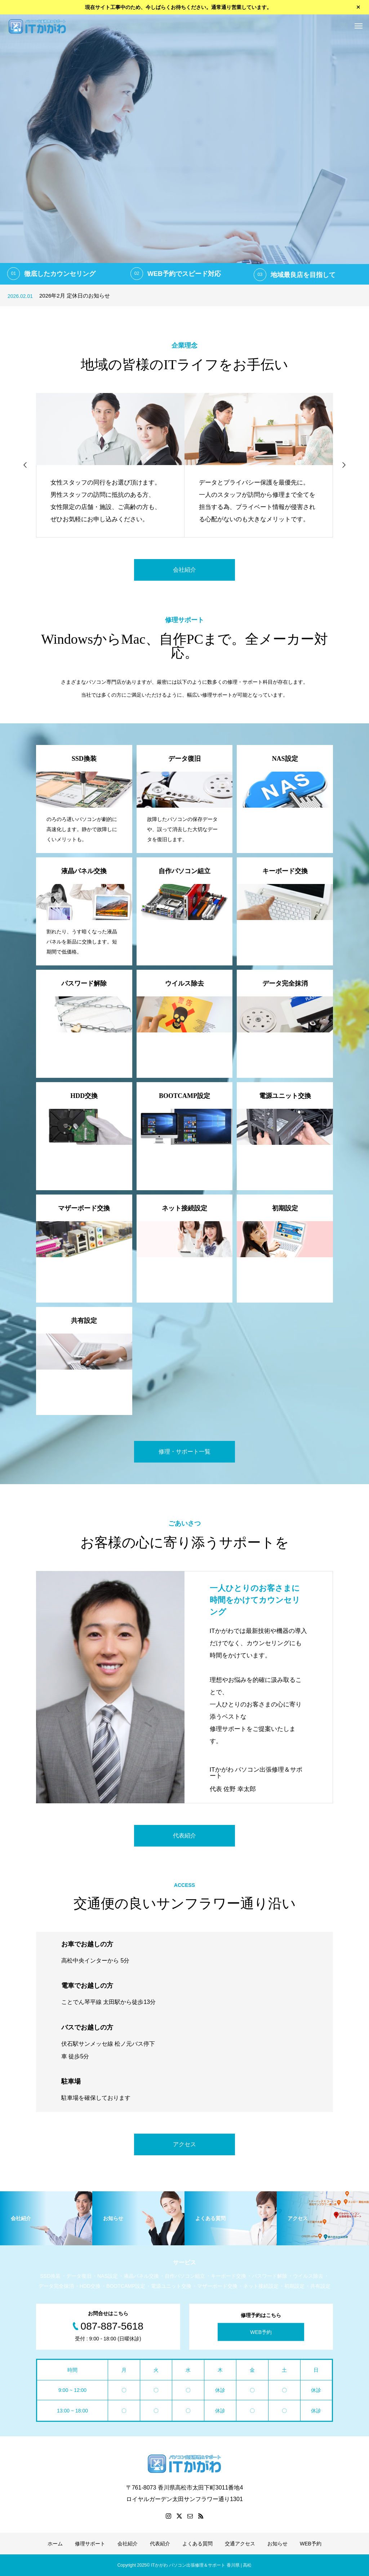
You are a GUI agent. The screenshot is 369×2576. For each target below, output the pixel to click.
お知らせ (277, 2543)
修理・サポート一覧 (184, 1451)
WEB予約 (261, 2332)
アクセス (184, 2144)
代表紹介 (184, 1835)
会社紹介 (184, 570)
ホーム (55, 2543)
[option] (184, 149)
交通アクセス (240, 2543)
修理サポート (90, 2543)
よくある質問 (197, 2543)
